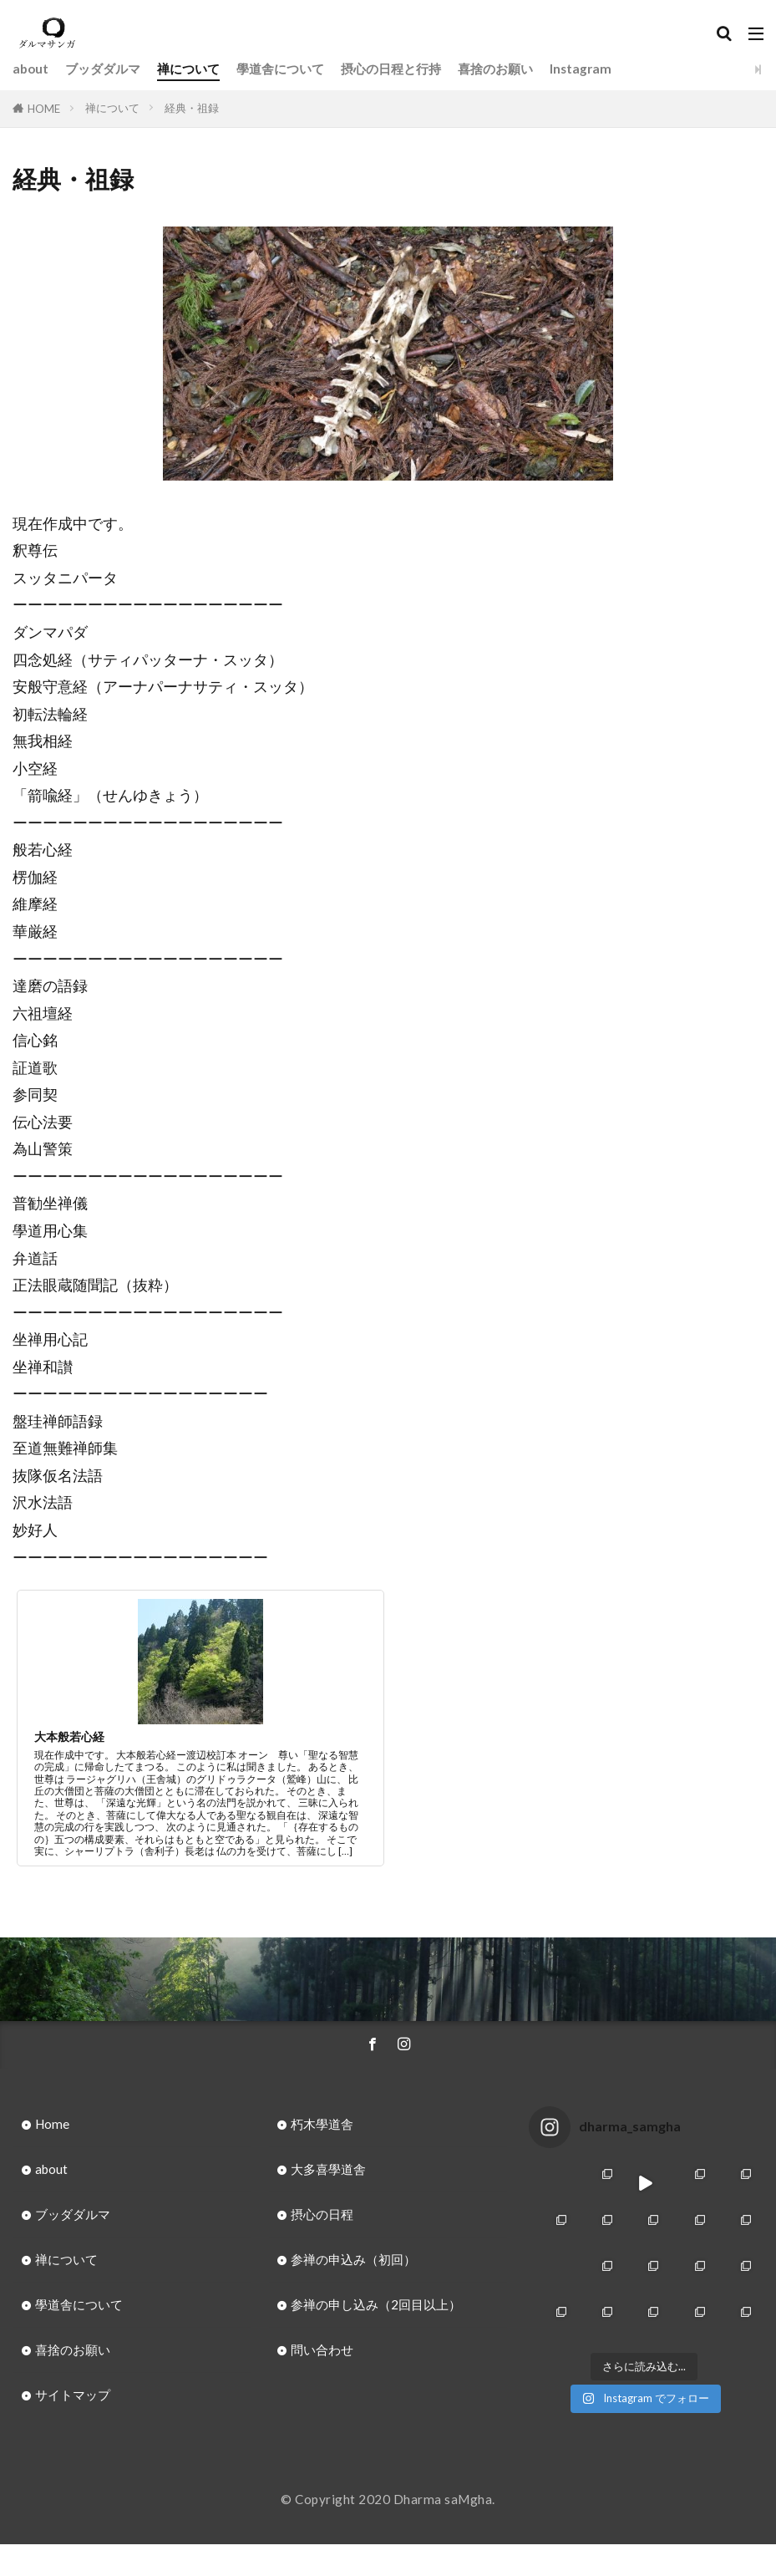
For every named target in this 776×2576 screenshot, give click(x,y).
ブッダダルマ (102, 68)
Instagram (580, 68)
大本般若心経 (69, 1736)
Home (52, 2123)
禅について (188, 68)
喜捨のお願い (495, 68)
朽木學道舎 (322, 2123)
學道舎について (280, 68)
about (30, 68)
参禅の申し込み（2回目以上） (376, 2304)
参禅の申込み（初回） (353, 2259)
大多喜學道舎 (328, 2168)
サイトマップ (72, 2394)
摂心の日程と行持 (391, 68)
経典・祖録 (192, 108)
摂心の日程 (322, 2214)
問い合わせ (322, 2349)
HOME (44, 108)
